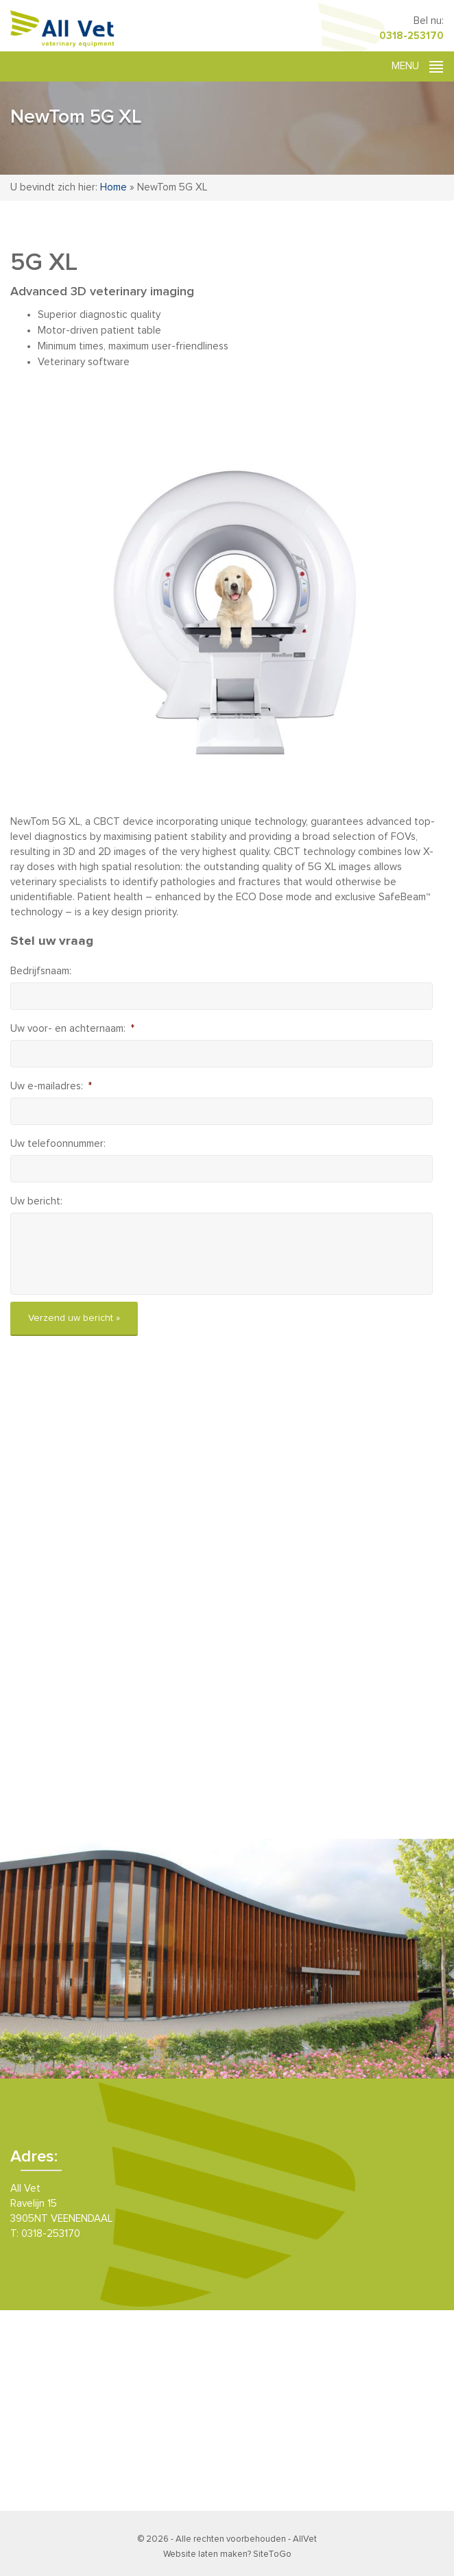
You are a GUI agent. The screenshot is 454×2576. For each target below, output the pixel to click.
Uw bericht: (36, 1201)
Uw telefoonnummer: (58, 1144)
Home (113, 187)
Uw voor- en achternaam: (72, 1029)
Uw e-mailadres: (51, 1086)
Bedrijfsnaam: (40, 971)
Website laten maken (205, 2554)
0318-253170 (411, 36)
